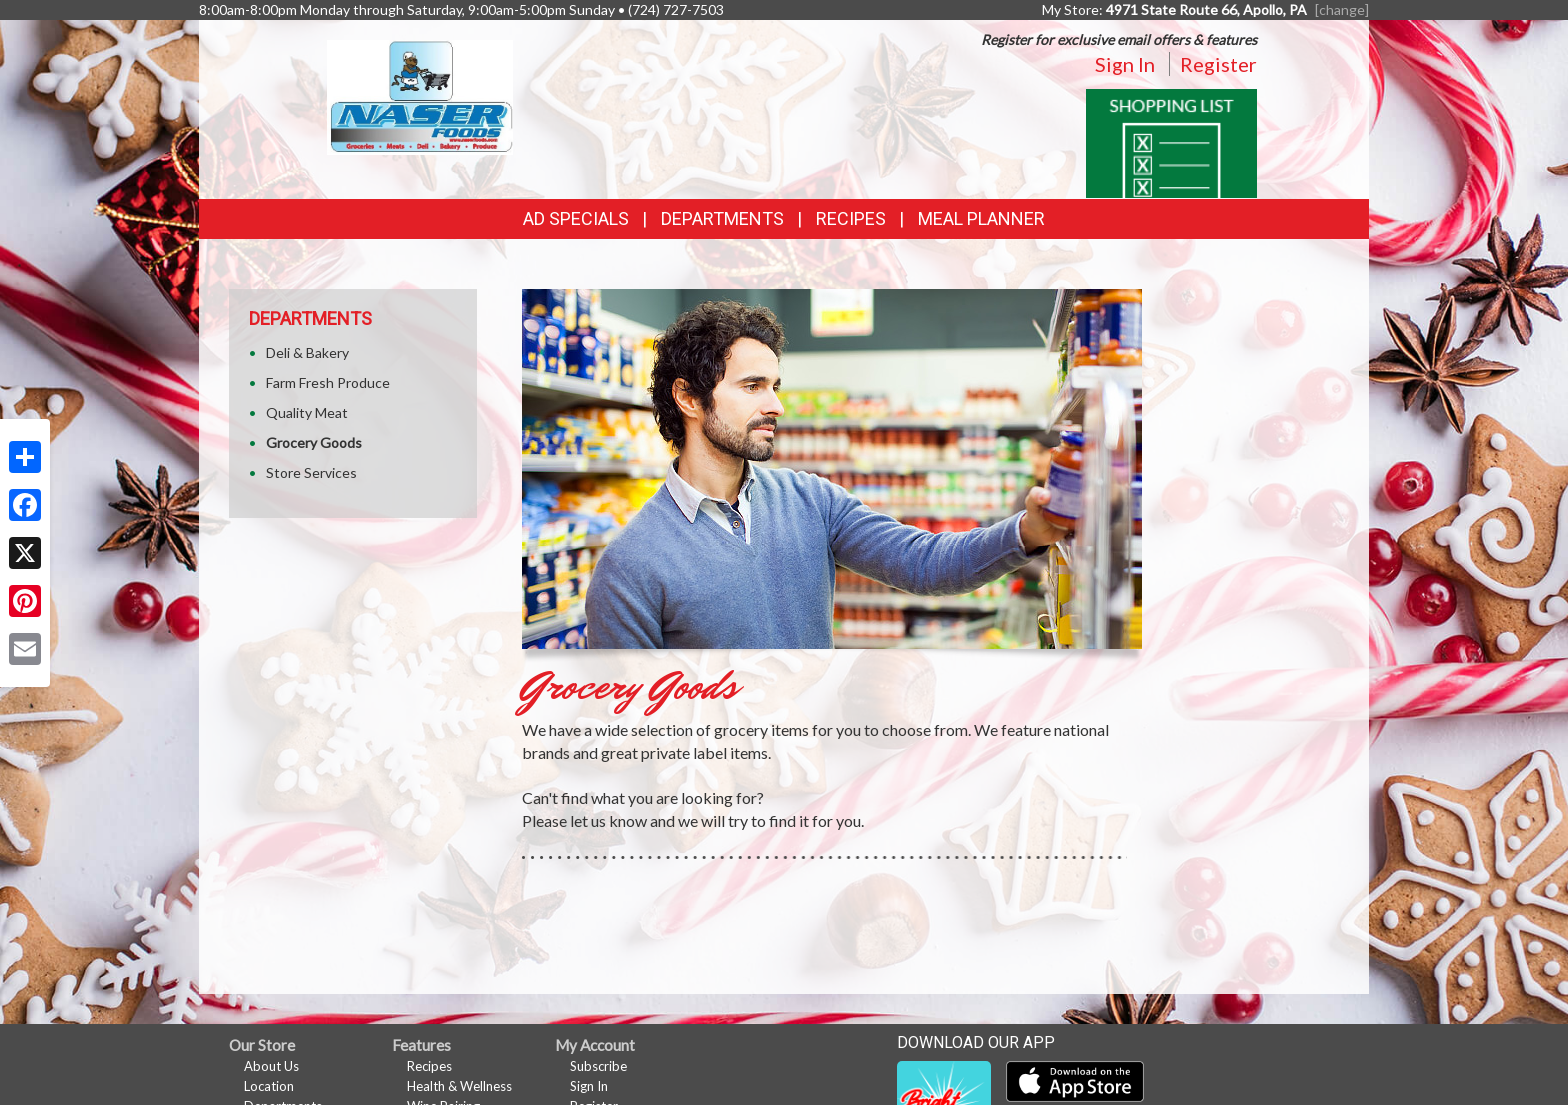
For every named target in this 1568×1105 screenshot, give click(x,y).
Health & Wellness (459, 1086)
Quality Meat (307, 412)
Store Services (311, 472)
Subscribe (598, 1066)
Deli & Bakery (307, 352)
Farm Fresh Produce (328, 382)
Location (269, 1086)
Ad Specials (576, 218)
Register (1218, 64)
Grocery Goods (314, 442)
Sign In (1125, 64)
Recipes (851, 218)
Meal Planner (981, 218)
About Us (271, 1066)
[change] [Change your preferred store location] (1342, 9)
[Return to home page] (420, 95)
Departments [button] (722, 218)
